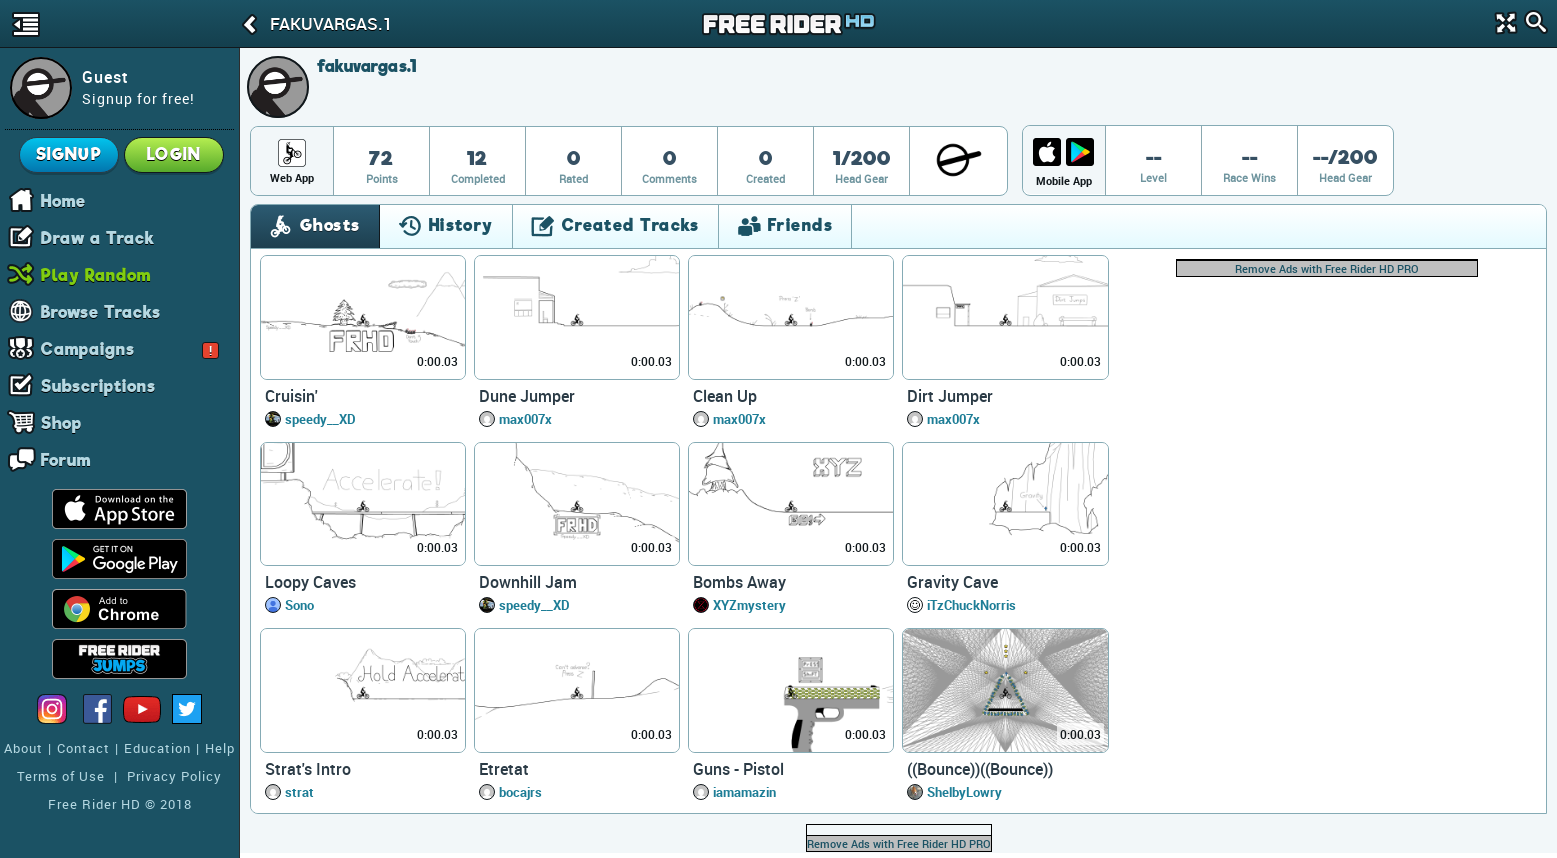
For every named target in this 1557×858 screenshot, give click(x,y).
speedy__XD (320, 419)
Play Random (96, 274)
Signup (69, 154)
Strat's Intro (308, 769)
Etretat (504, 769)
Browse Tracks (101, 311)
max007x (525, 419)
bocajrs (520, 792)
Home (63, 200)
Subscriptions (98, 385)
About (23, 748)
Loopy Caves (310, 582)
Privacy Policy (174, 776)
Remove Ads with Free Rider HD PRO (1327, 268)
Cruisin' (291, 396)
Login (174, 154)
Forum (66, 459)
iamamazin (744, 792)
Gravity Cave (952, 582)
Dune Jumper (527, 396)
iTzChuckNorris (971, 605)
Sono (299, 605)
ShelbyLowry (964, 792)
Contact (83, 748)
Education (157, 748)
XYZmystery (749, 605)
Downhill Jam (528, 582)
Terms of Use (61, 776)
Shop (61, 422)
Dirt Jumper (950, 396)
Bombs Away (739, 582)
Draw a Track (98, 237)
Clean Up (725, 396)
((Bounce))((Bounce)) (980, 769)
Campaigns (130, 348)
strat (299, 792)
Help (220, 748)
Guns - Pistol (738, 769)
